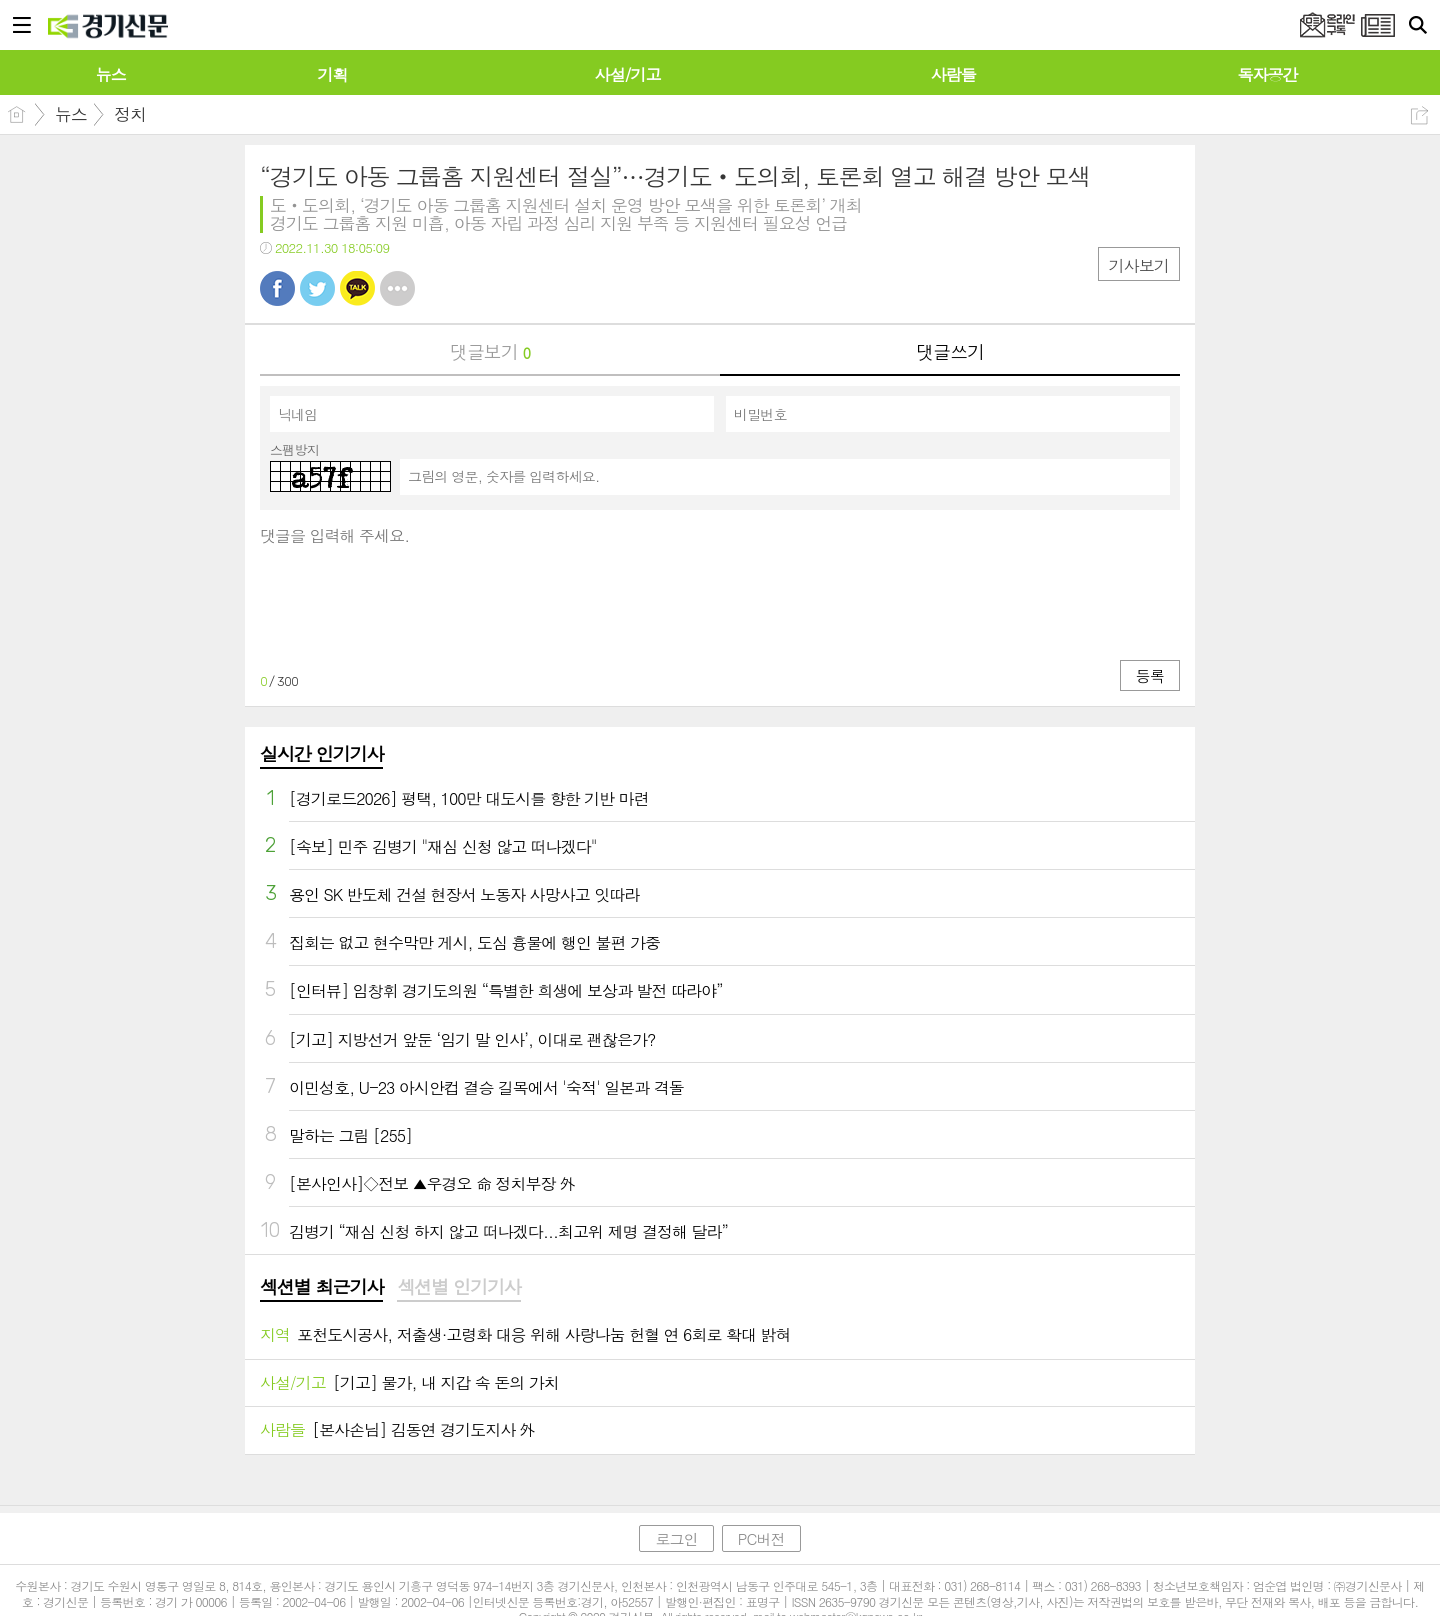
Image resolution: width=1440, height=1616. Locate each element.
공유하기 (1419, 115)
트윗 (317, 288)
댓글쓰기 (950, 351)
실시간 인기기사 (321, 753)
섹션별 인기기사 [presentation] (458, 1287)
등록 (1150, 675)
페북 (277, 288)
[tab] (321, 1288)
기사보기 (1139, 265)
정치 (130, 114)
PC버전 (761, 1538)
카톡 (357, 288)
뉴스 (71, 114)
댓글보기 (490, 351)
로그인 (676, 1538)
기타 (397, 288)
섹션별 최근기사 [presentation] (321, 1287)
